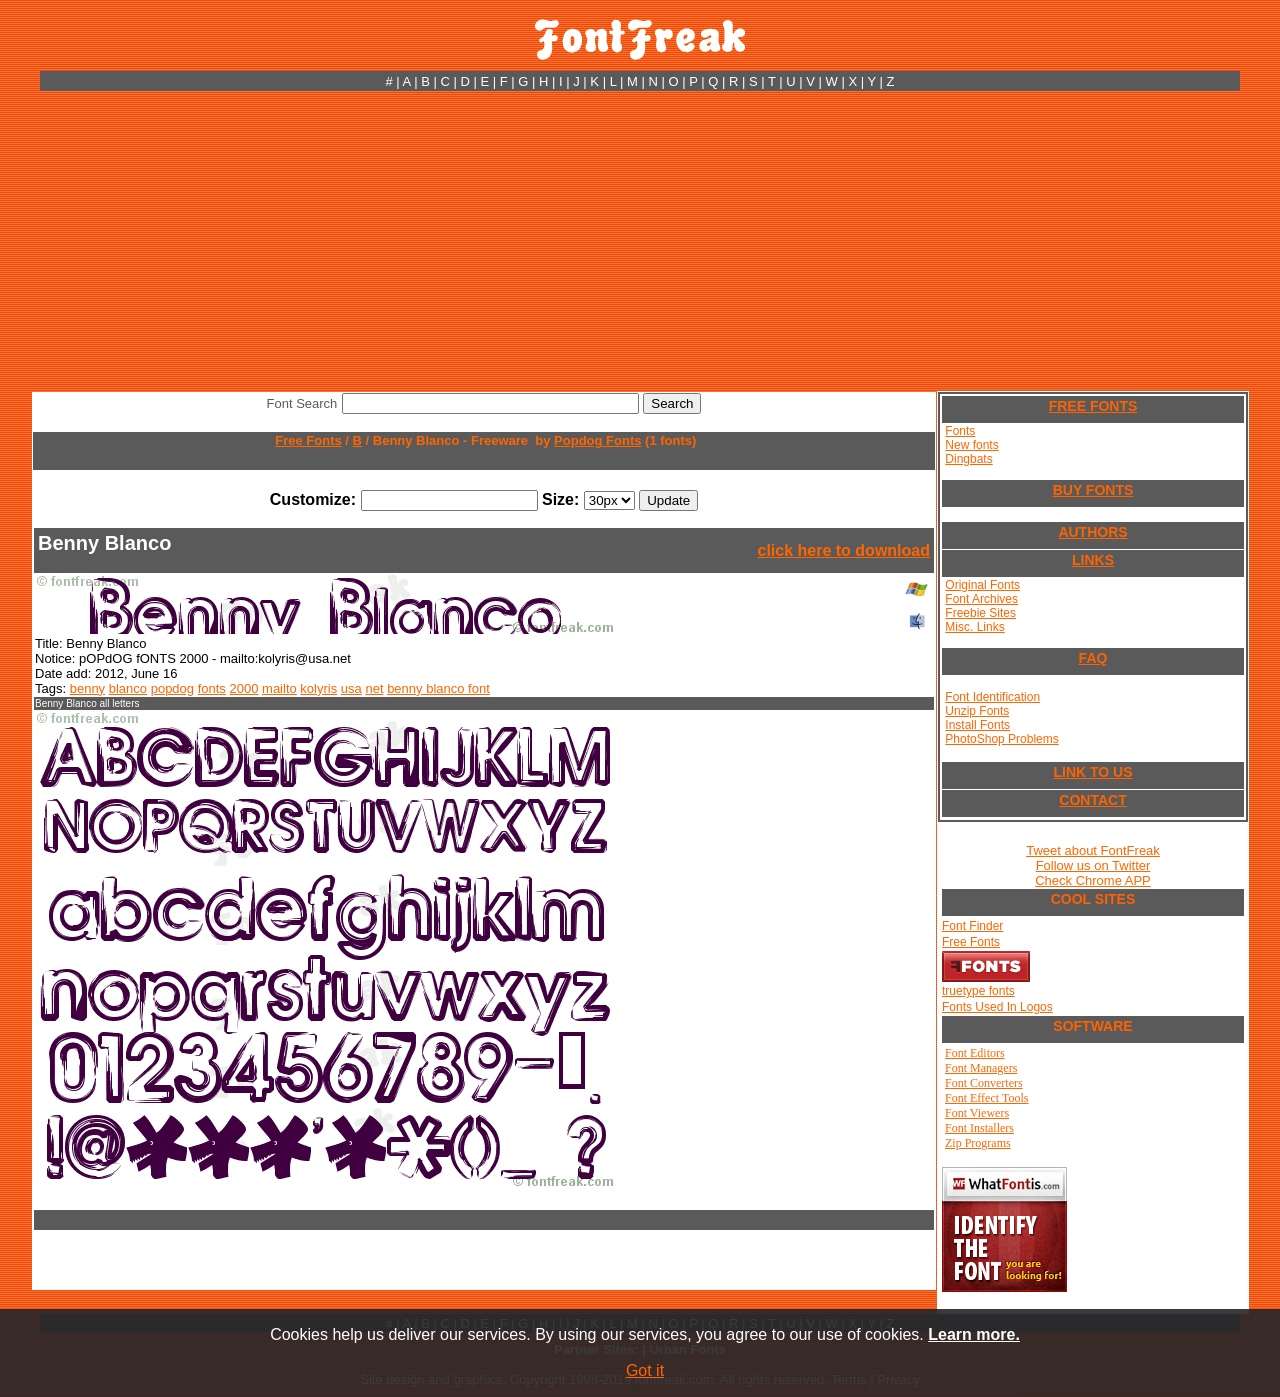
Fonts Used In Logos (997, 1007)
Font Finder (972, 926)
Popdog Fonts (597, 440)
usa (351, 688)
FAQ (1093, 658)
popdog (172, 688)
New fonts (971, 445)
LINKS (1093, 560)
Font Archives (981, 599)
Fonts (960, 431)
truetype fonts (978, 991)
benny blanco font (438, 688)
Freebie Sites (980, 613)
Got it (645, 1370)
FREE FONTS (1093, 406)
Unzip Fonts (977, 711)
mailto (279, 688)
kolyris (318, 688)
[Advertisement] (640, 241)
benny (87, 688)
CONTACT (1092, 800)
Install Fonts (977, 725)
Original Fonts (982, 585)
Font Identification (992, 697)
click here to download (844, 550)
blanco (128, 688)
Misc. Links (974, 627)
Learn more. (974, 1334)
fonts (212, 688)
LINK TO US (1092, 772)
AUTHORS (1092, 532)
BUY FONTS (1093, 490)
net (374, 688)
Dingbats (968, 459)
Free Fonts (308, 440)
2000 (244, 688)
